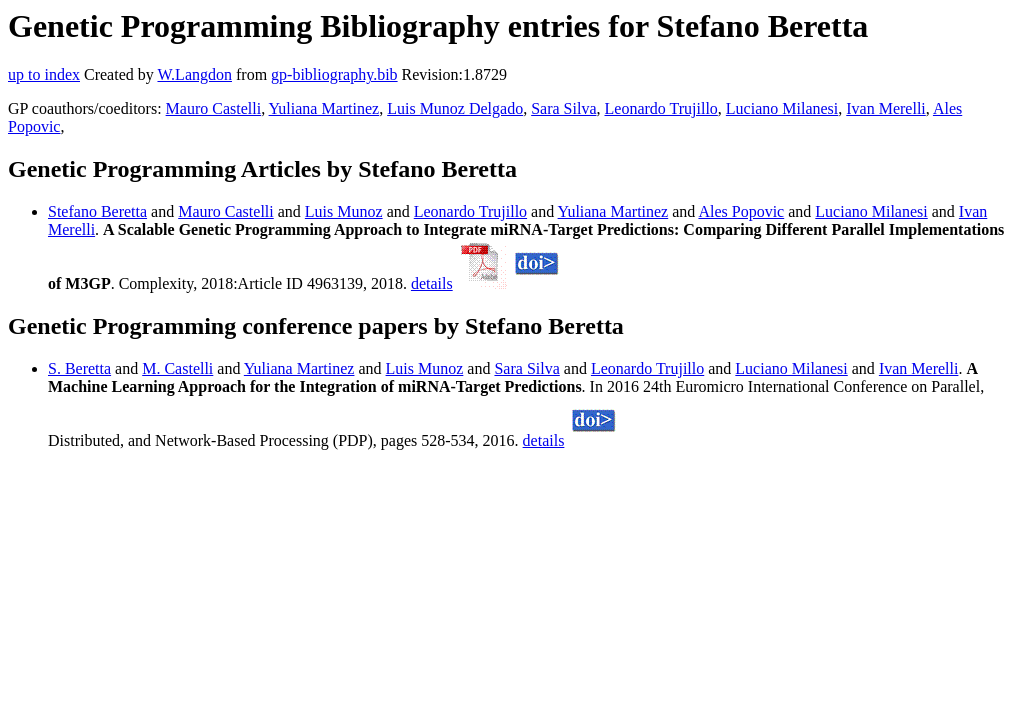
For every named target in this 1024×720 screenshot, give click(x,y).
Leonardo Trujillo (661, 108)
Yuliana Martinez (324, 108)
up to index (44, 74)
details (432, 283)
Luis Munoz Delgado (455, 108)
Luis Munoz (344, 211)
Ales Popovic (741, 211)
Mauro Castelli (214, 108)
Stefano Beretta (97, 211)
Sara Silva (563, 108)
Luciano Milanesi (782, 108)
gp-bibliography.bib (334, 74)
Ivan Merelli (886, 108)
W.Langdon (194, 74)
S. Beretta (79, 368)
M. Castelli (177, 368)
